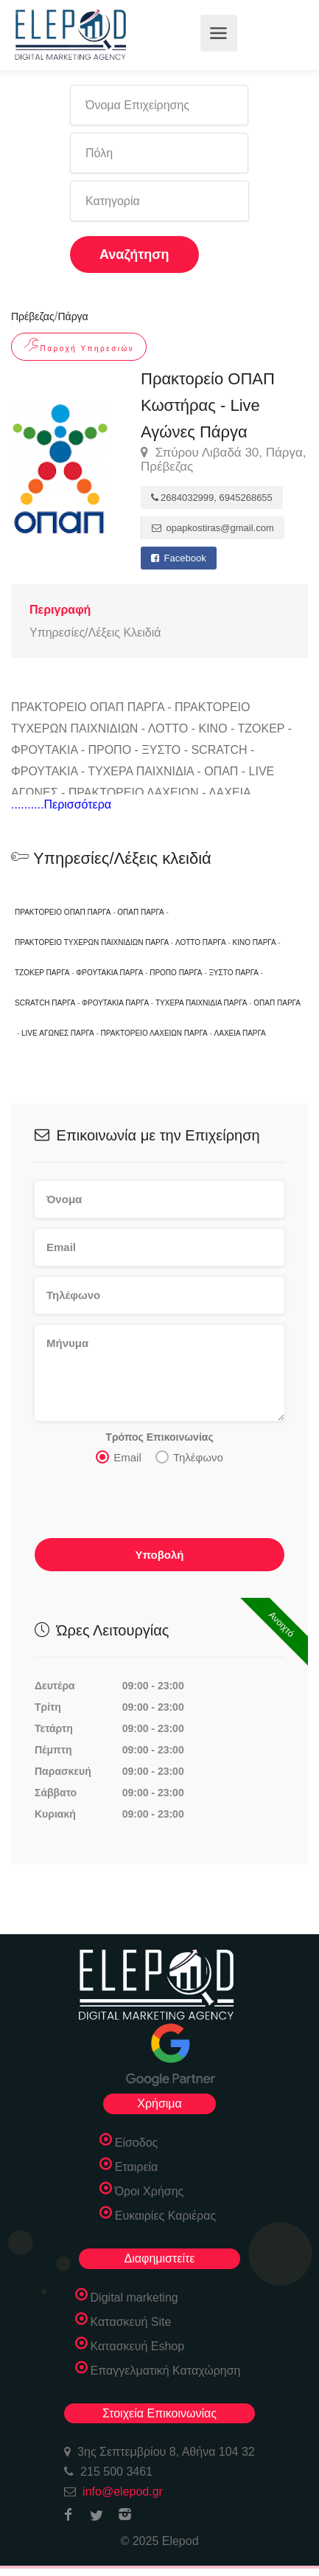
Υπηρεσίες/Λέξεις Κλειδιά (95, 632)
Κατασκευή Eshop (138, 2346)
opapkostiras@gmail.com (213, 527)
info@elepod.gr (123, 2491)
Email (118, 1457)
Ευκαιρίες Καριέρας (166, 2215)
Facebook (178, 558)
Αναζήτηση (134, 254)
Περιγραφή (60, 609)
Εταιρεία (136, 2167)
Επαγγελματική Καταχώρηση (166, 2370)
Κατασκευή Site (131, 2322)
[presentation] (147, 1505)
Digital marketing (134, 2297)
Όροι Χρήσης (149, 2191)
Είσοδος (136, 2142)
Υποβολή (159, 1554)
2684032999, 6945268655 (212, 497)
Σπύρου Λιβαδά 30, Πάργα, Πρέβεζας (223, 460)
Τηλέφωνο (189, 1457)
